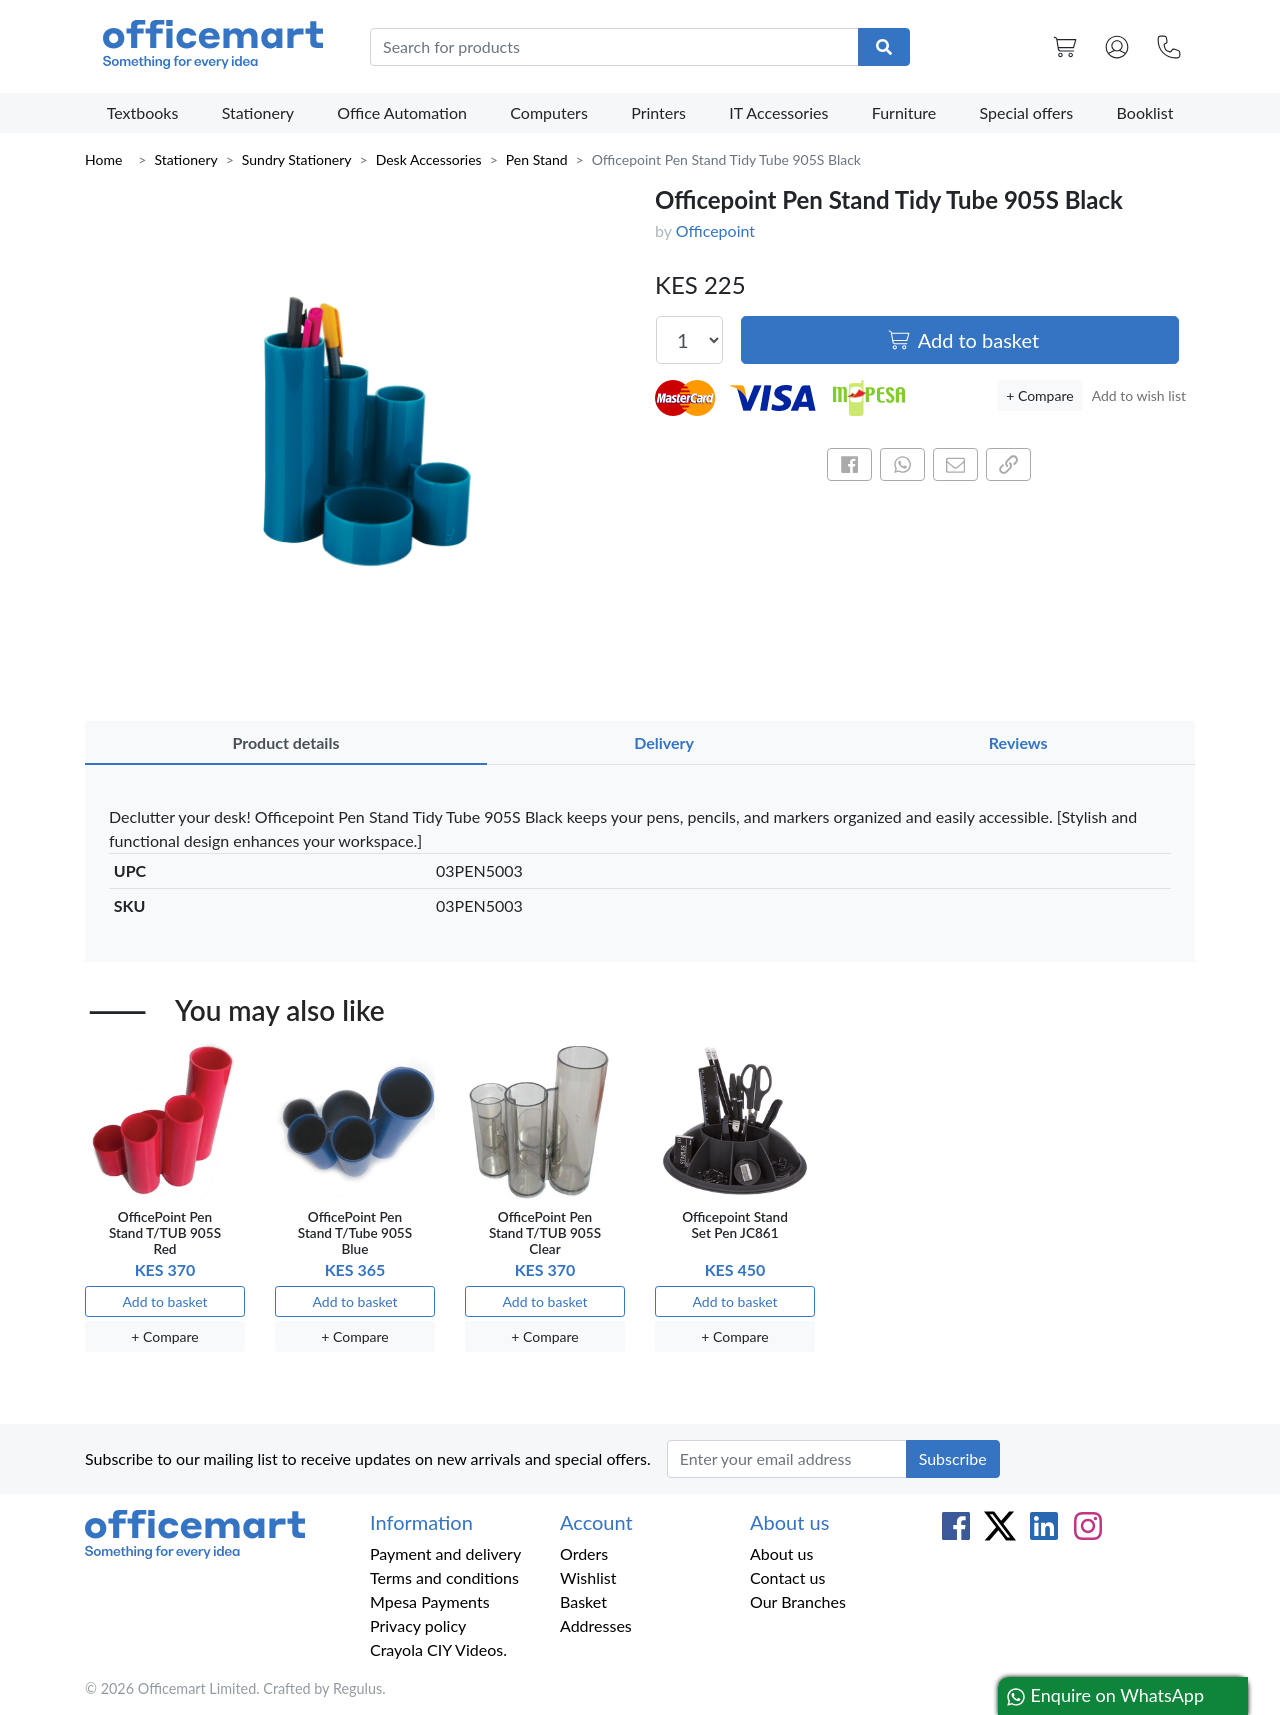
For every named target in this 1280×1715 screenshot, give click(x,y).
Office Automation (402, 112)
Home (103, 159)
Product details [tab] (285, 742)
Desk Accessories (429, 159)
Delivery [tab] (664, 742)
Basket (583, 1601)
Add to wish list (1139, 395)
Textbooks (143, 112)
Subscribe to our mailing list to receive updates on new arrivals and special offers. (368, 1458)
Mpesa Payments (430, 1601)
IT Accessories (778, 112)
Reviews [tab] (1018, 742)
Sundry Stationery (297, 159)
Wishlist (588, 1577)
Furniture (904, 112)
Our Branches (798, 1601)
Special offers (1027, 112)
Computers (549, 112)
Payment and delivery (445, 1553)
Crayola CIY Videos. (438, 1649)
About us (781, 1553)
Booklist (1145, 112)
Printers (658, 112)
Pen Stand (537, 159)
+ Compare (1039, 395)
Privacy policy (418, 1625)
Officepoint (715, 230)
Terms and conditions (444, 1577)
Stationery (258, 112)
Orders (584, 1553)
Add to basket (963, 340)
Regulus (357, 1688)
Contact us (787, 1577)
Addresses (596, 1625)
